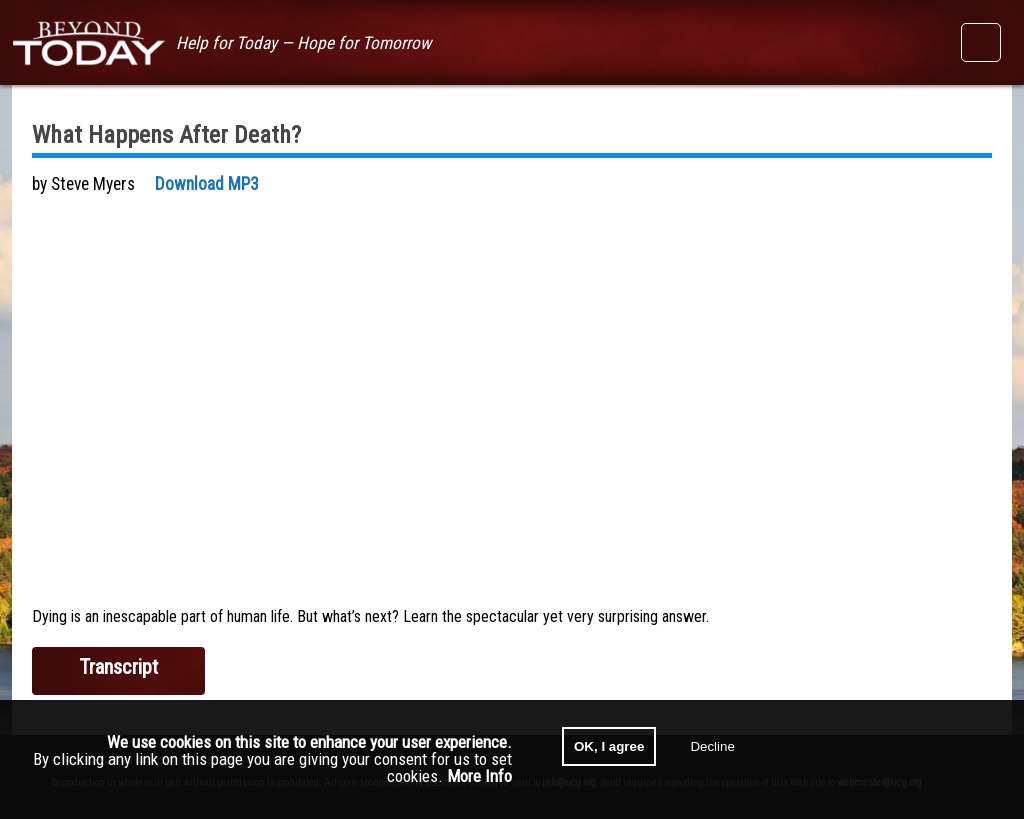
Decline (712, 746)
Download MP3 (207, 184)
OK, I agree (609, 746)
